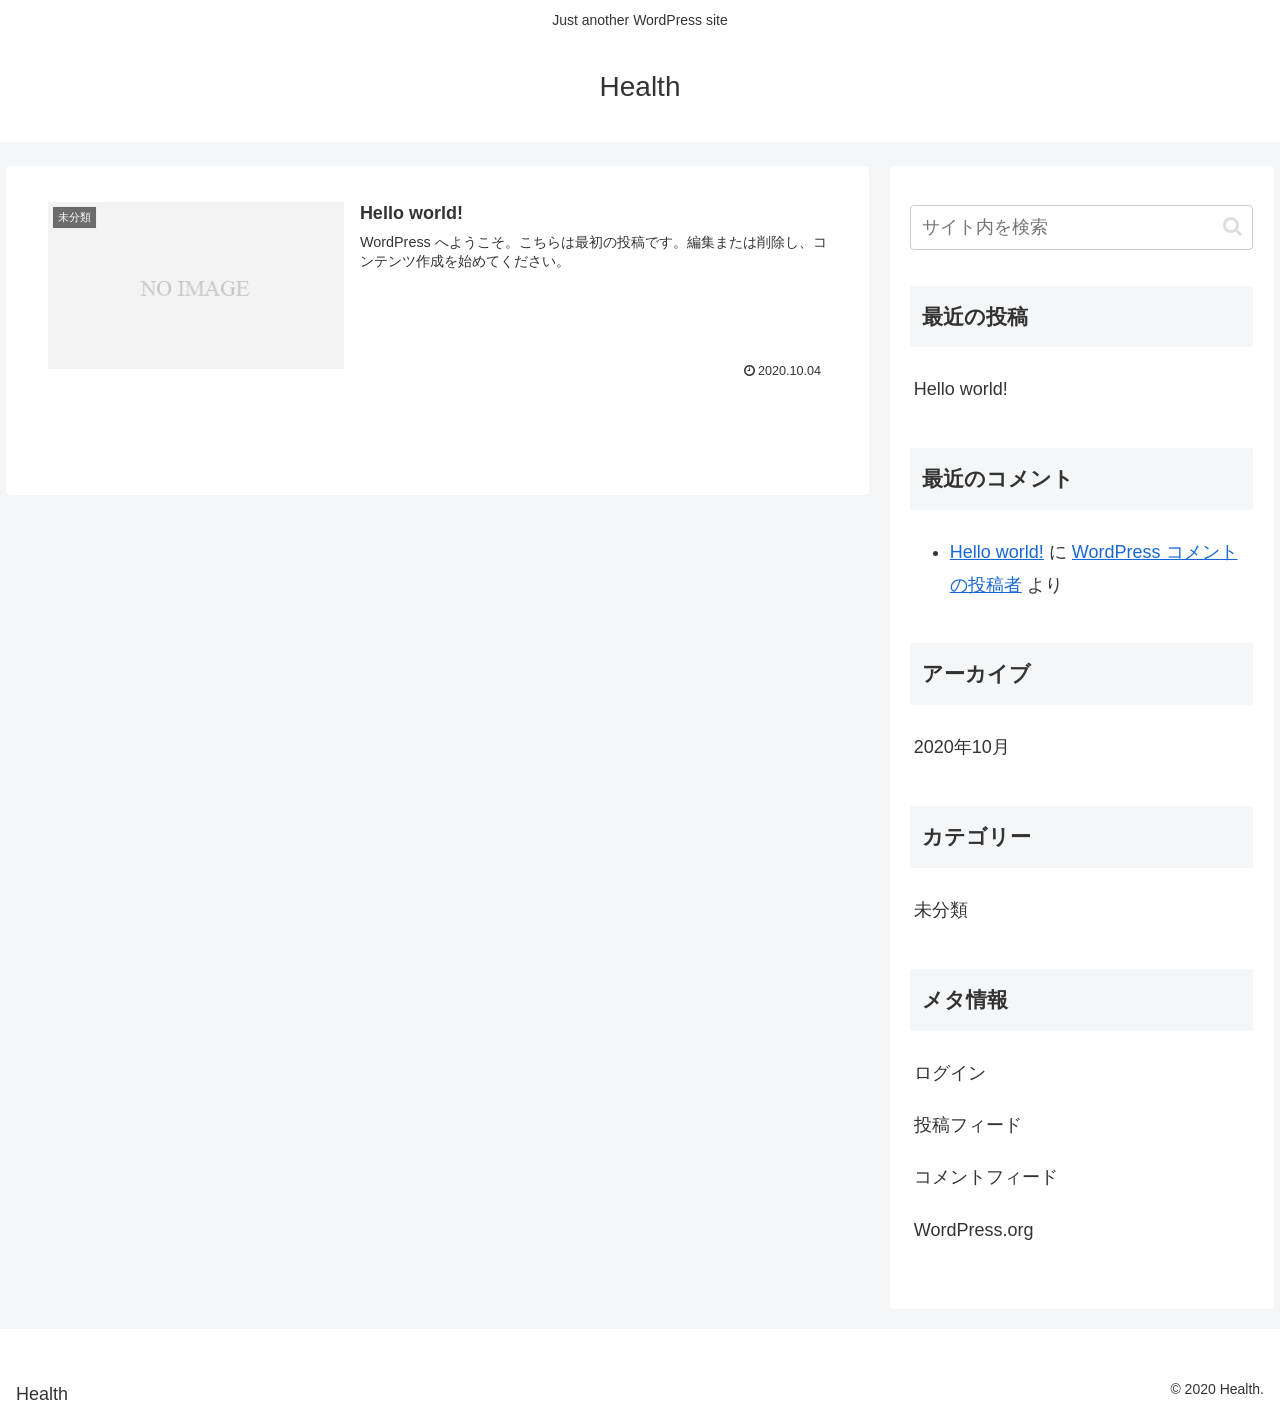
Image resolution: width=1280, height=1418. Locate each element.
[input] (1082, 227)
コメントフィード (986, 1177)
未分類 (941, 910)
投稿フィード (968, 1125)
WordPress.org (974, 1230)
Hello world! (961, 389)
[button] (1232, 226)
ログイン (950, 1073)
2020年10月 (962, 747)
